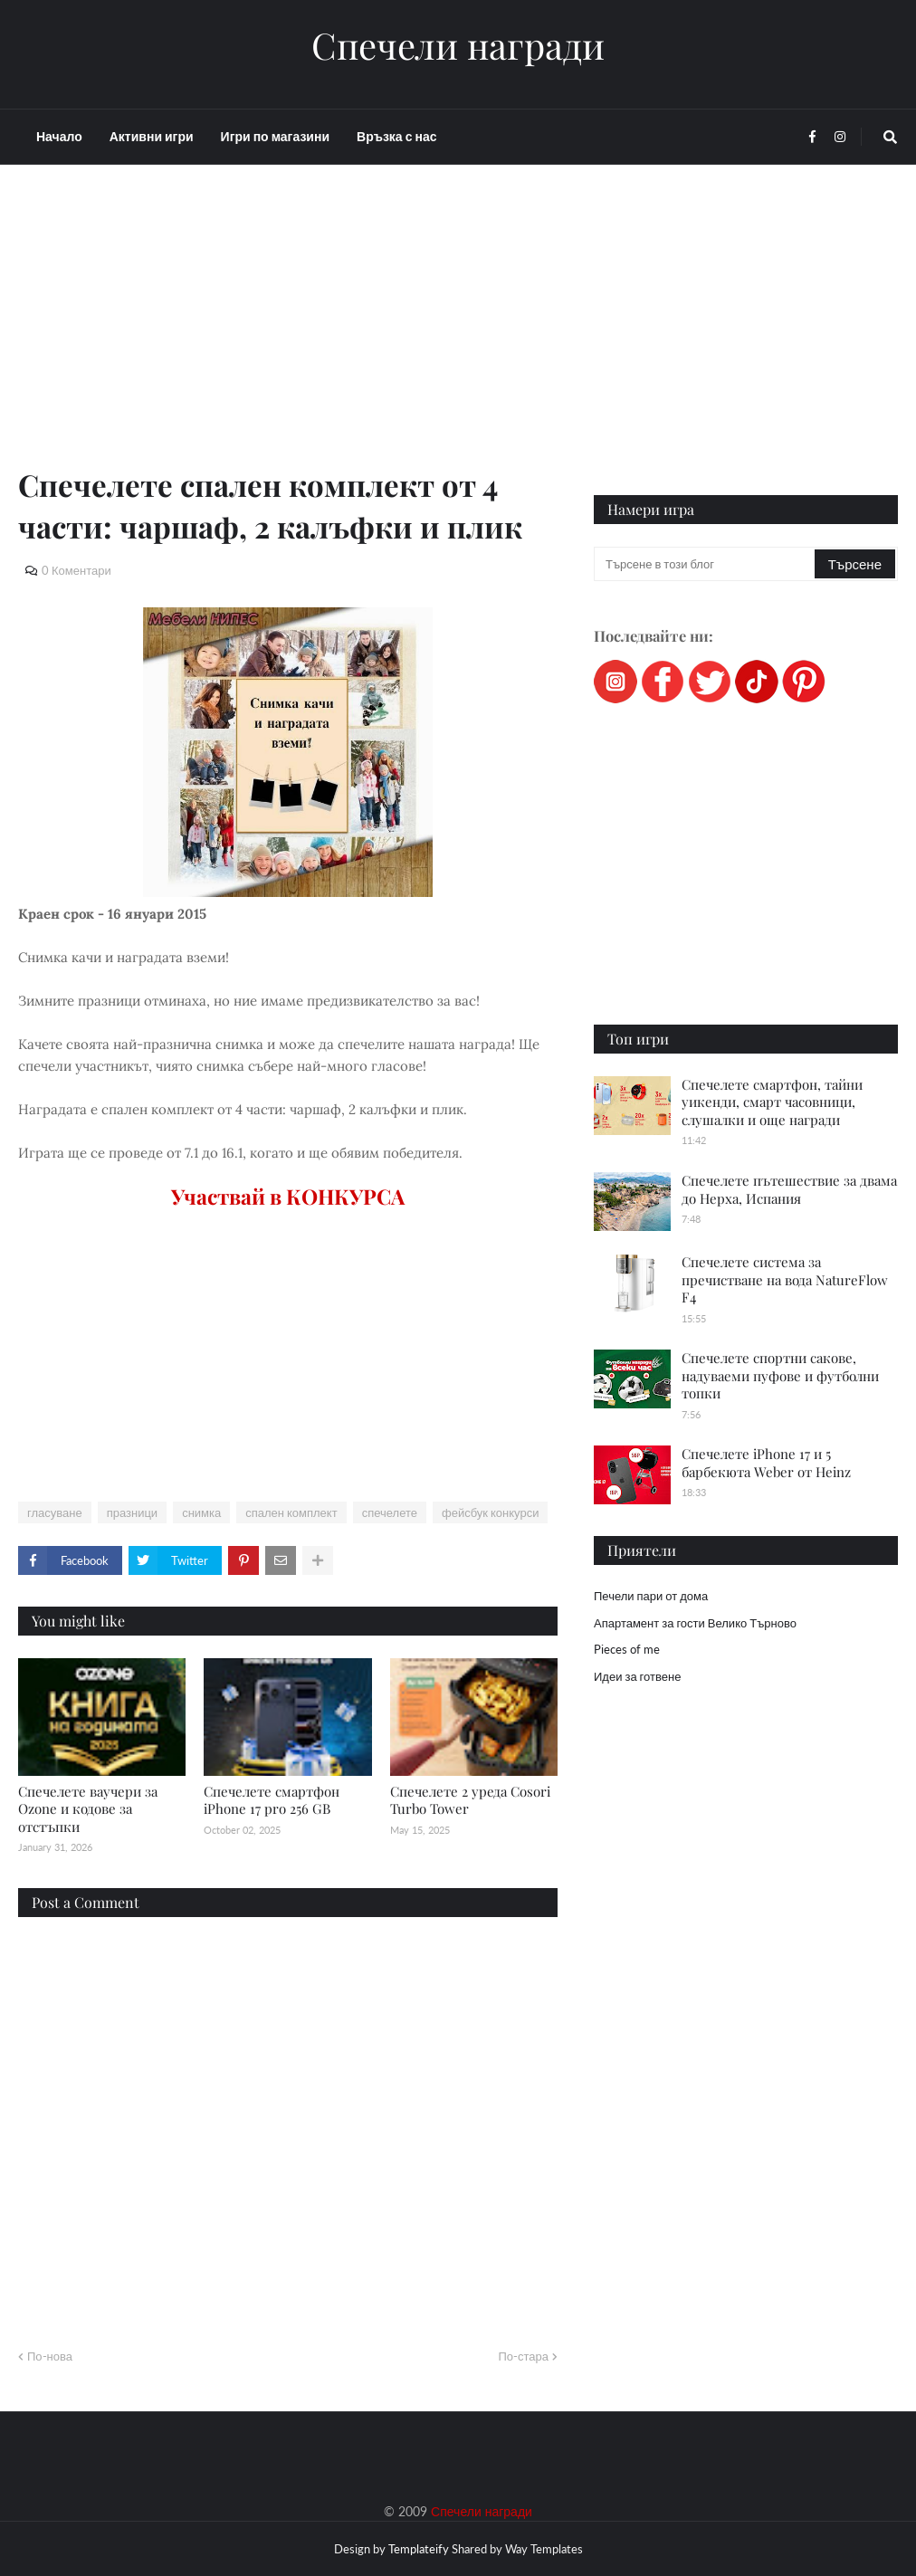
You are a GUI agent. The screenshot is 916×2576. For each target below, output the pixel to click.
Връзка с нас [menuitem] (396, 136)
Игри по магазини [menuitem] (275, 136)
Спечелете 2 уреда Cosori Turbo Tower (470, 1800)
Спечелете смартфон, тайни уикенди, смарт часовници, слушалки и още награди (772, 1102)
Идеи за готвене (637, 1676)
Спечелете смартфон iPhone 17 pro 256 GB (271, 1800)
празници (132, 1512)
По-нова (49, 2356)
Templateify (418, 2549)
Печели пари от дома (651, 1596)
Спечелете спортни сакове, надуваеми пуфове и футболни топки (780, 1375)
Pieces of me (627, 1649)
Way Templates (544, 2549)
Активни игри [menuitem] (152, 136)
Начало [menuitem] (59, 136)
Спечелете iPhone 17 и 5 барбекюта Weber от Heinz (766, 1463)
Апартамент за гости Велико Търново (695, 1623)
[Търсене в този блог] (705, 563)
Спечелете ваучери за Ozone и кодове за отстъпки (87, 1809)
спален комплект (291, 1512)
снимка (201, 1512)
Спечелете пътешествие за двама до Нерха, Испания (789, 1189)
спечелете (389, 1512)
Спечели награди (458, 45)
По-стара (523, 2356)
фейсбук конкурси (490, 1512)
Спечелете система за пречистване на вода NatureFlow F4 (785, 1279)
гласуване (54, 1512)
